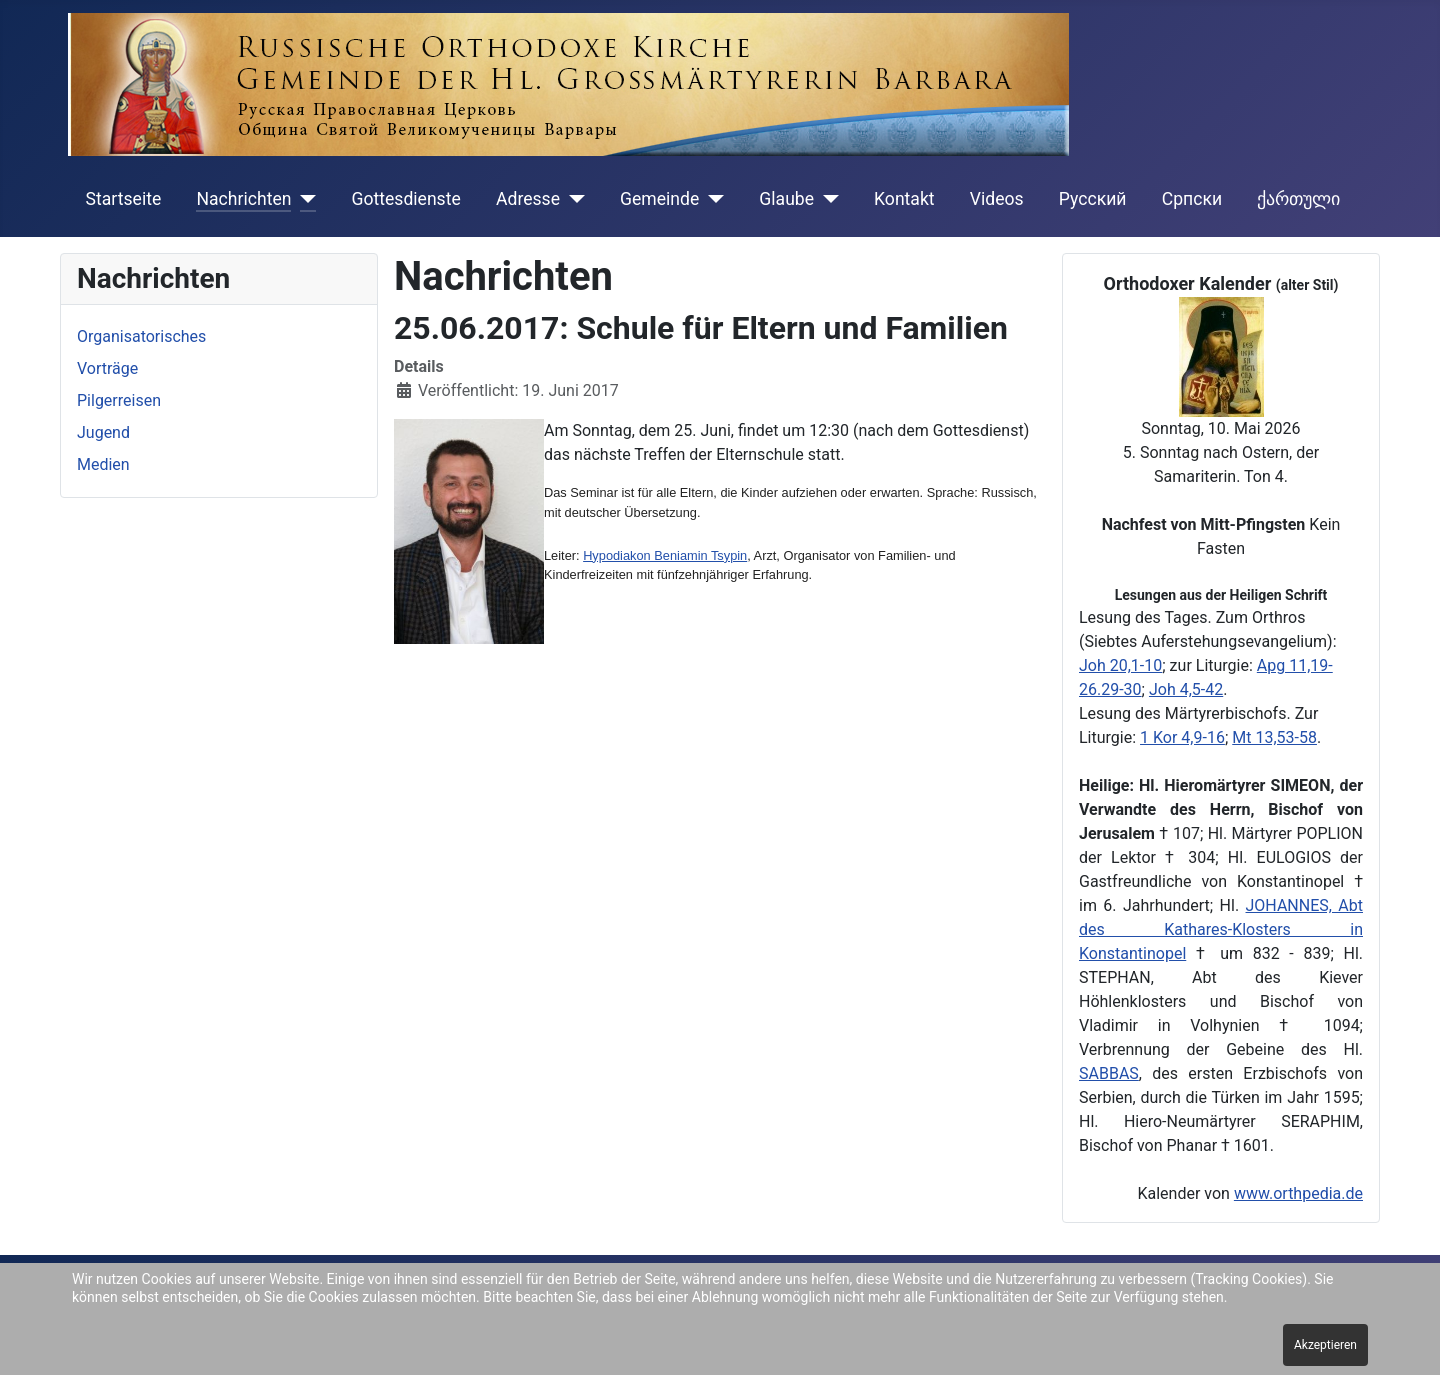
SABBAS (1109, 1073)
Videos (997, 199)
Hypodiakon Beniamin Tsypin (665, 555)
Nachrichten (243, 199)
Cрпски (1192, 199)
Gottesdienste (405, 199)
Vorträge (107, 368)
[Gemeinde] (711, 199)
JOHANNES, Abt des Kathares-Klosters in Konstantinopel (1221, 929)
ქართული (1298, 199)
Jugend (103, 432)
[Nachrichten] (303, 199)
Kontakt (904, 199)
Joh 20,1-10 (1120, 665)
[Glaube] (826, 199)
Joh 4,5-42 (1186, 689)
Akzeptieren (1325, 1345)
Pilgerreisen (119, 400)
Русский (1093, 199)
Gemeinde (659, 199)
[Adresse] (572, 199)
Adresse (528, 199)
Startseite (124, 199)
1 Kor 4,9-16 (1182, 737)
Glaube (786, 199)
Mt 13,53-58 (1274, 737)
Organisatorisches (141, 336)
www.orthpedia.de (1298, 1193)
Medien (103, 464)
